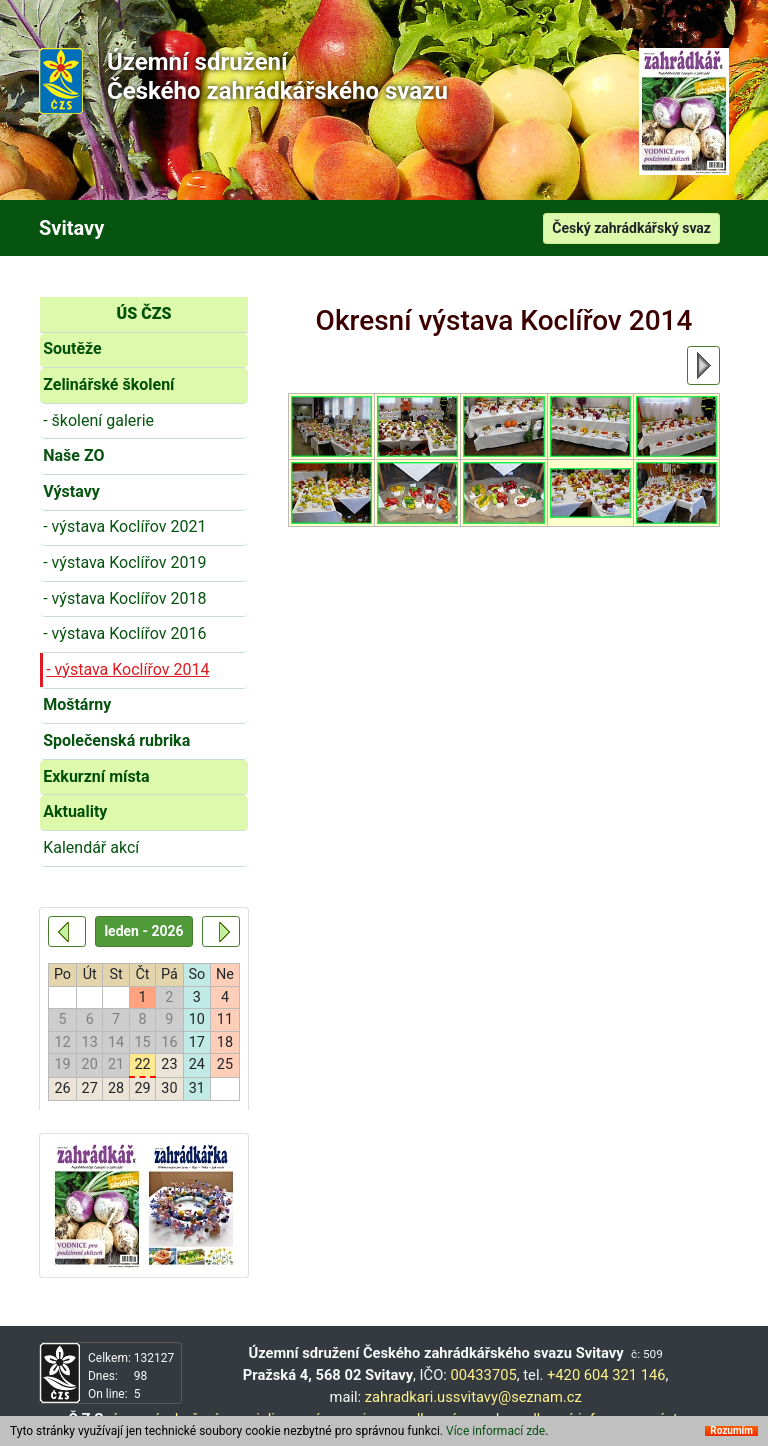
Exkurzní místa (96, 776)
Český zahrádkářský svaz (631, 228)
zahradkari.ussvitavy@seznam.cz (473, 1397)
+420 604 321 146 (606, 1375)
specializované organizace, (312, 1419)
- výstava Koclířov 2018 (124, 598)
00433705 (484, 1375)
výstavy (675, 1419)
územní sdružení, (166, 1419)
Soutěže (72, 348)
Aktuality (75, 811)
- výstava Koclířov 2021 (124, 526)
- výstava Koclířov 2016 (124, 633)
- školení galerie (98, 420)
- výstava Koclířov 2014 (127, 669)
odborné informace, (583, 1419)
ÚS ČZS (144, 313)
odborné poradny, (460, 1419)
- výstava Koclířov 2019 (124, 562)
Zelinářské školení (108, 384)
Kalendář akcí (91, 847)
